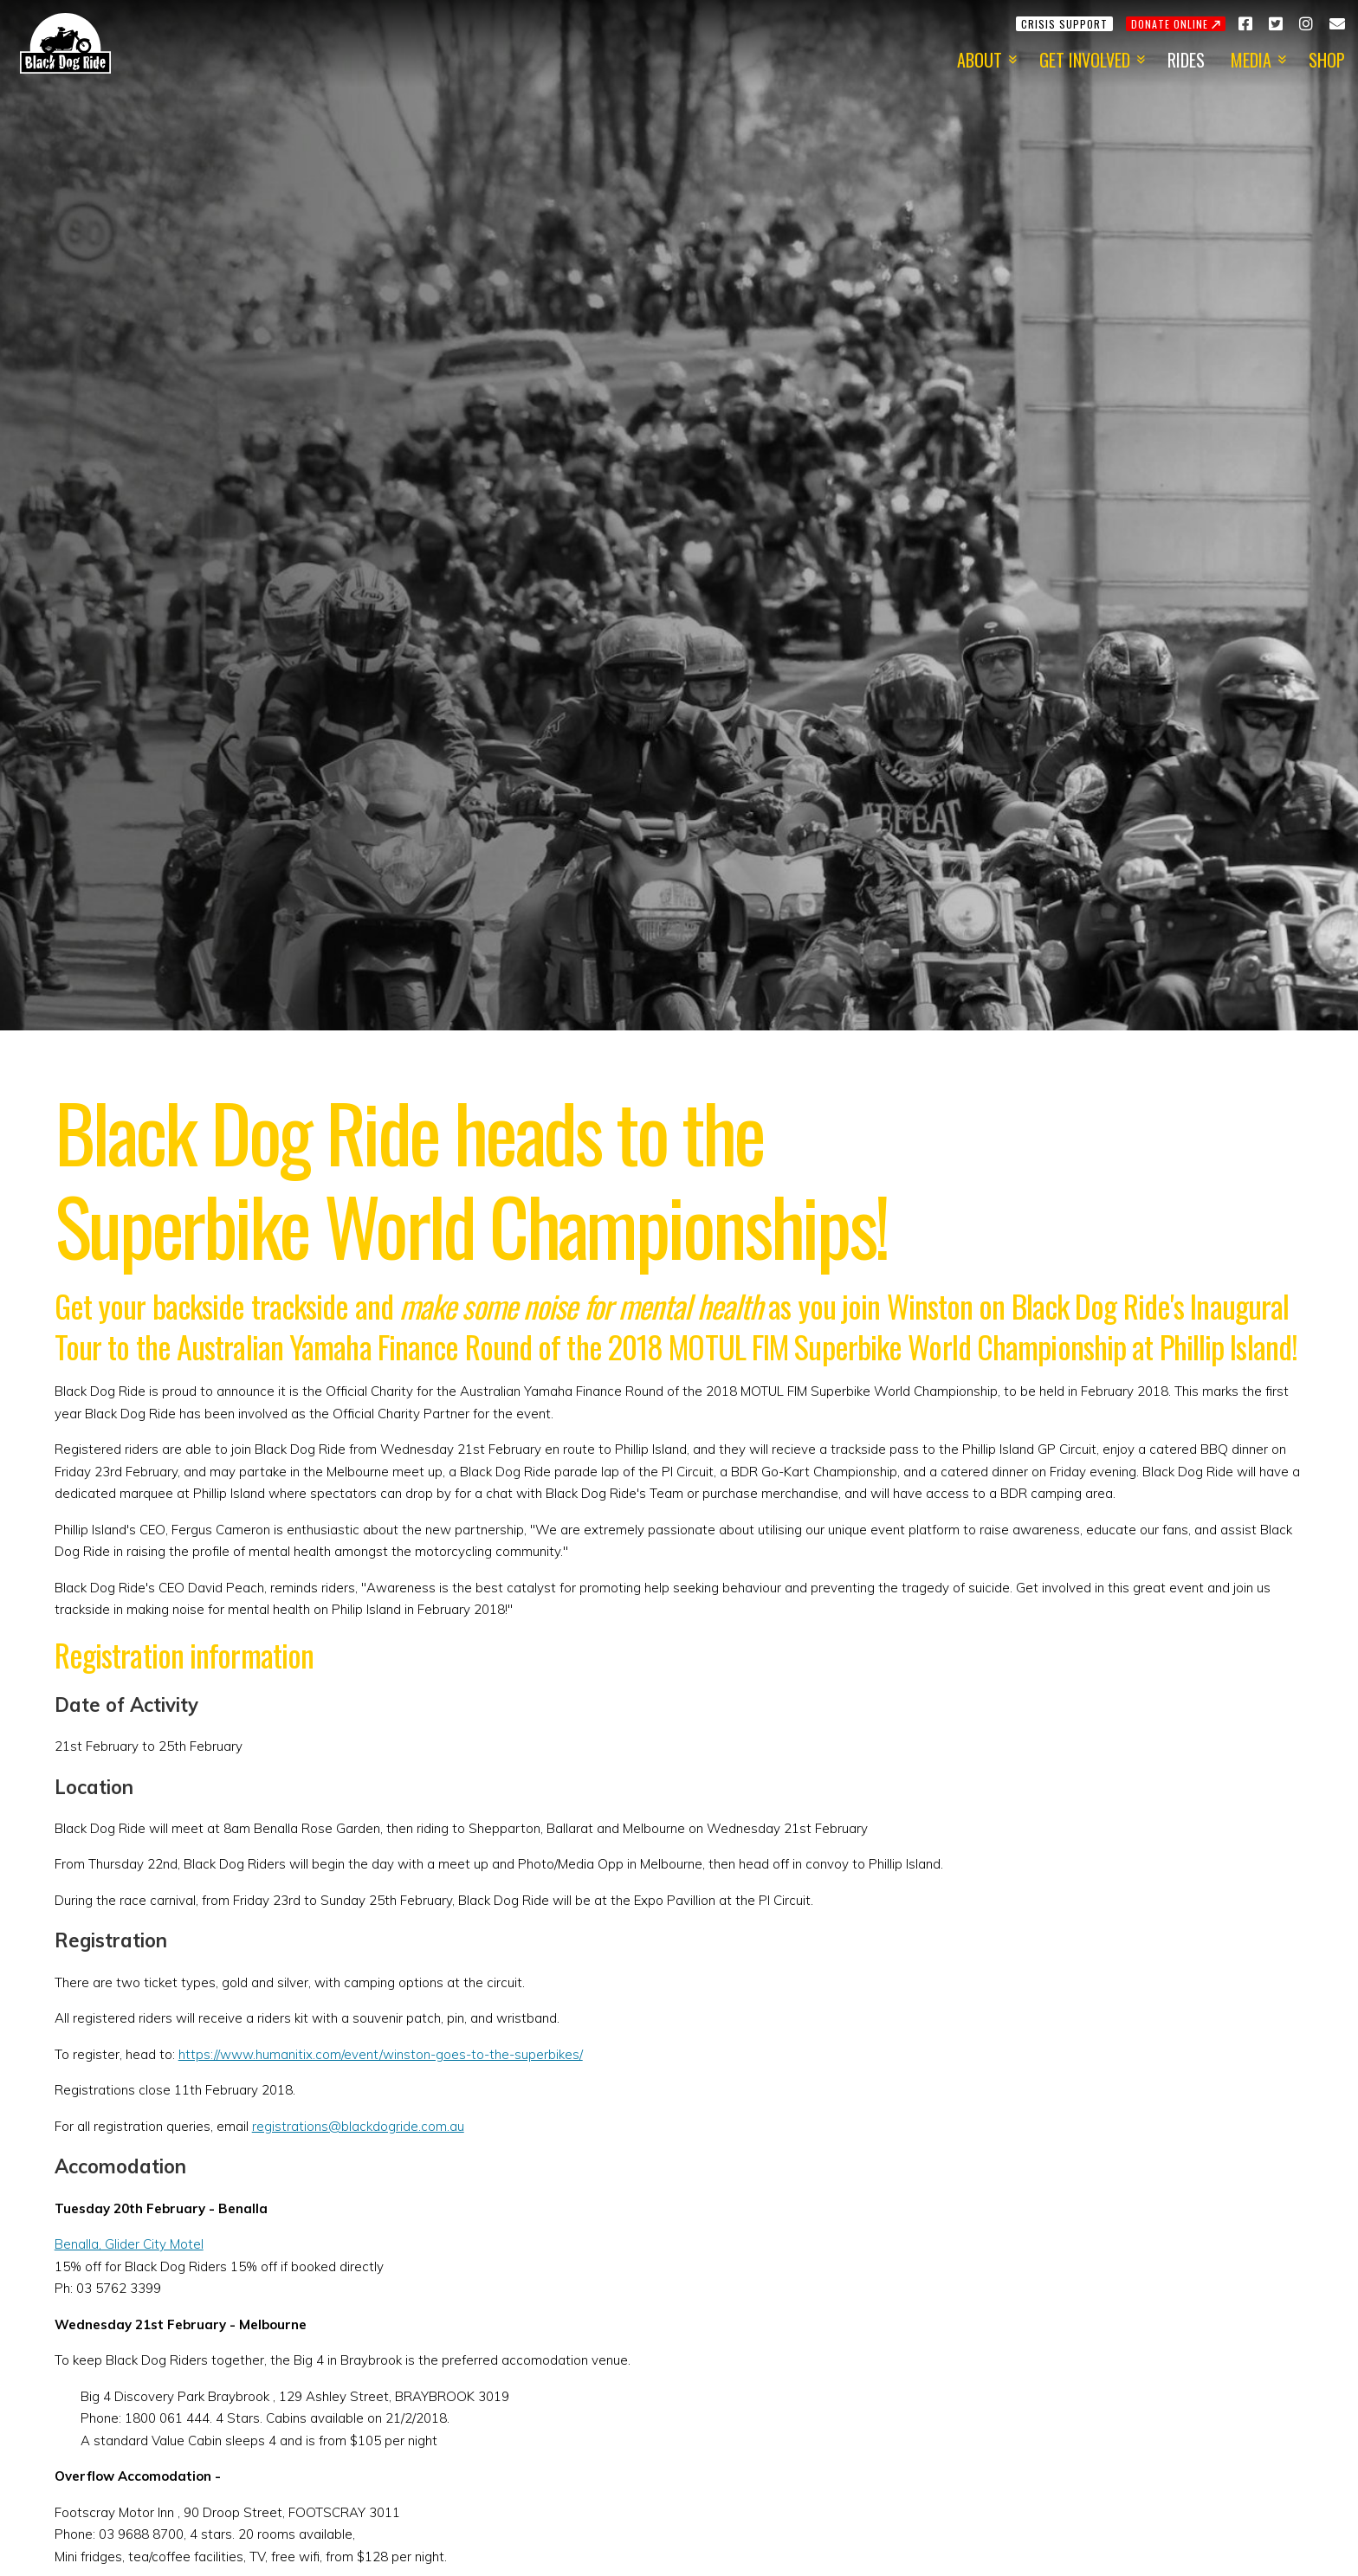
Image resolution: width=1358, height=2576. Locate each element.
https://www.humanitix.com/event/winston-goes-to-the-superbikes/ (380, 2054)
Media (1251, 60)
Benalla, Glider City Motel (129, 2244)
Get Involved (1084, 60)
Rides (1186, 60)
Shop (1327, 60)
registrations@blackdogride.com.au (358, 2126)
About (979, 60)
